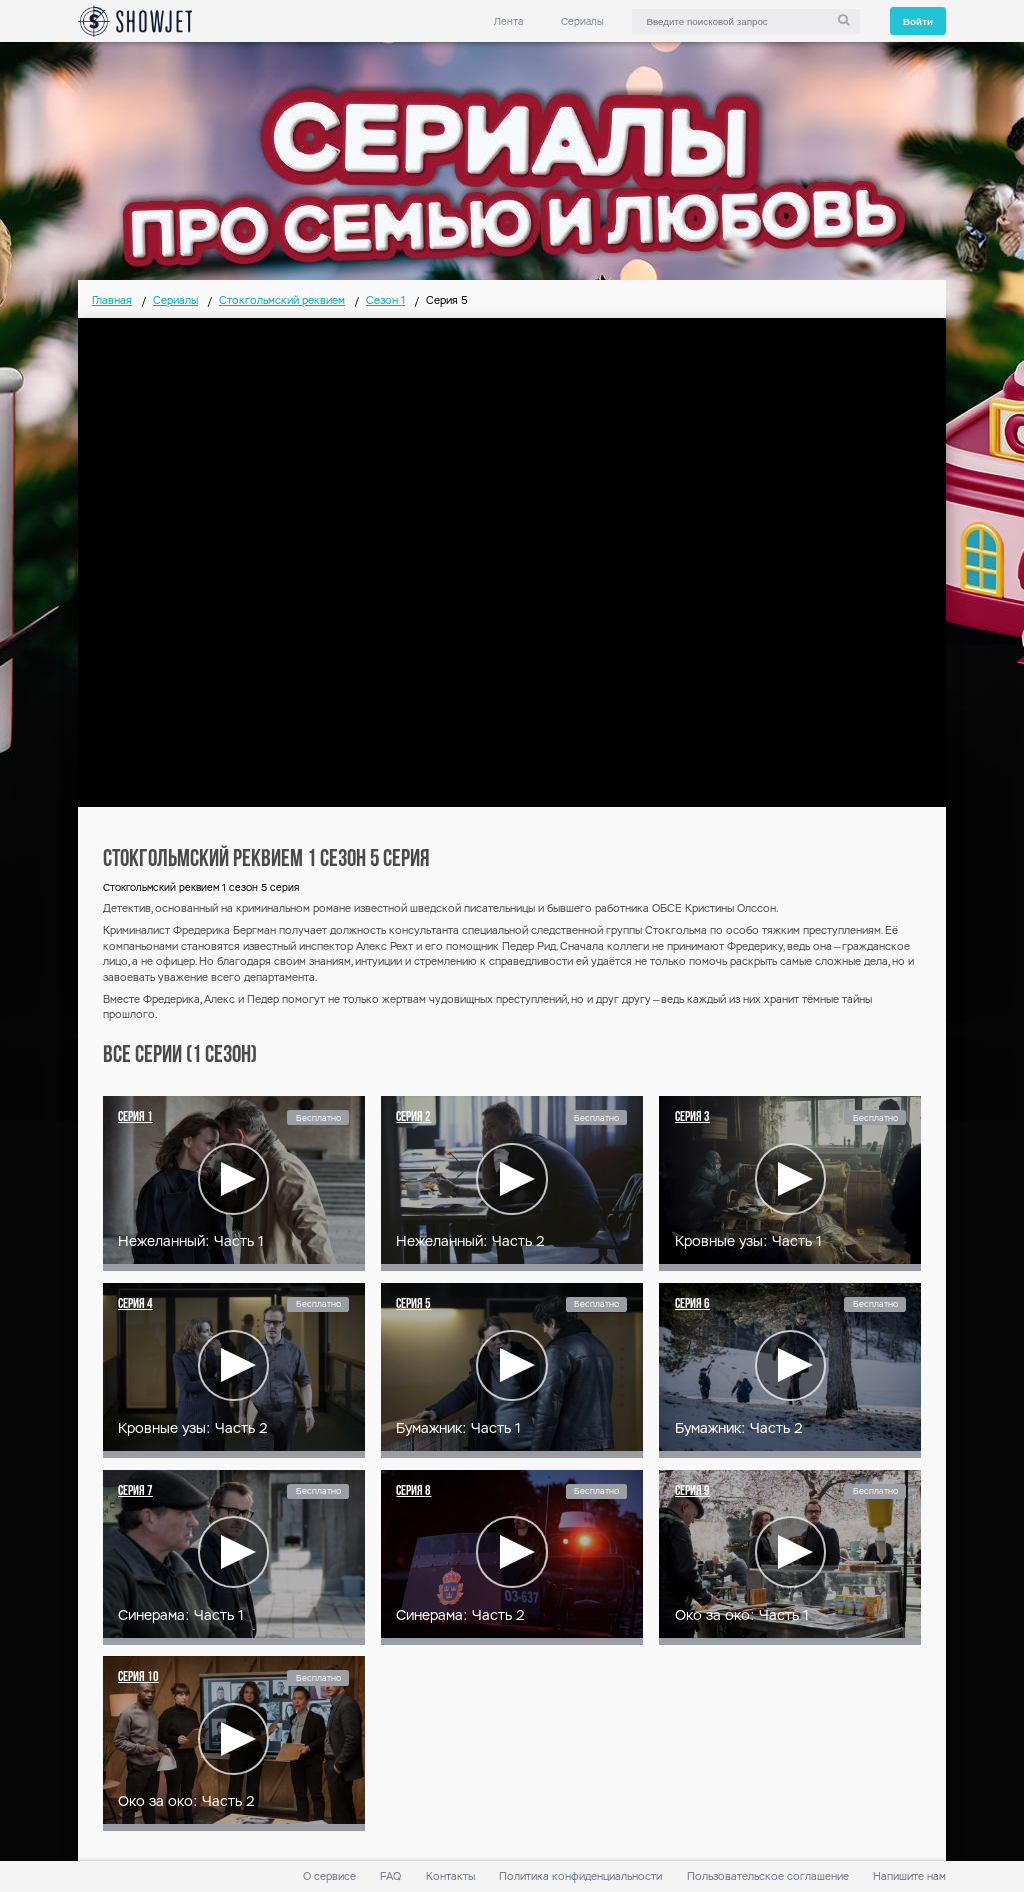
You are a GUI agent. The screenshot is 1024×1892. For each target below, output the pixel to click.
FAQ (390, 1876)
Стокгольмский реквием (282, 300)
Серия (135, 1117)
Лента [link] (508, 21)
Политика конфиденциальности (580, 1876)
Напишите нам (909, 1876)
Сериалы (582, 21)
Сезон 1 (385, 300)
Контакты (450, 1876)
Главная (112, 300)
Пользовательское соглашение (768, 1876)
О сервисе (329, 1876)
